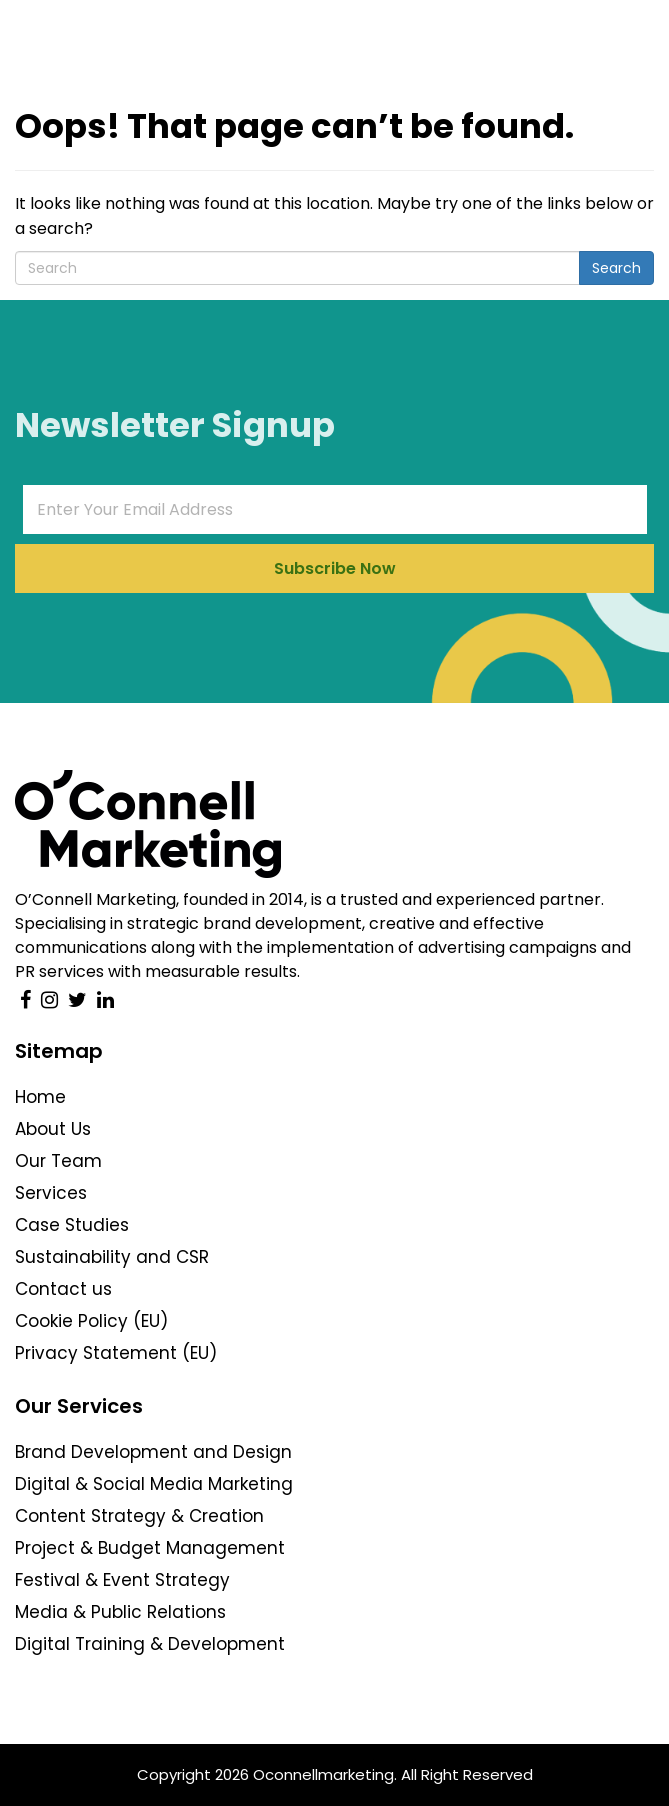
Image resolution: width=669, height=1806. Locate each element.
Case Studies (72, 1225)
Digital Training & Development (150, 1644)
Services (51, 1193)
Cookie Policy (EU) (91, 1321)
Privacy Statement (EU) (116, 1353)
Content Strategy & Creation (139, 1516)
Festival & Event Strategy (122, 1580)
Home (40, 1097)
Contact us (63, 1289)
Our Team (58, 1161)
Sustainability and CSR (112, 1257)
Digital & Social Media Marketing (154, 1484)
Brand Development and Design (153, 1452)
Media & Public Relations (120, 1612)
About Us (53, 1129)
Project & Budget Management (150, 1548)
